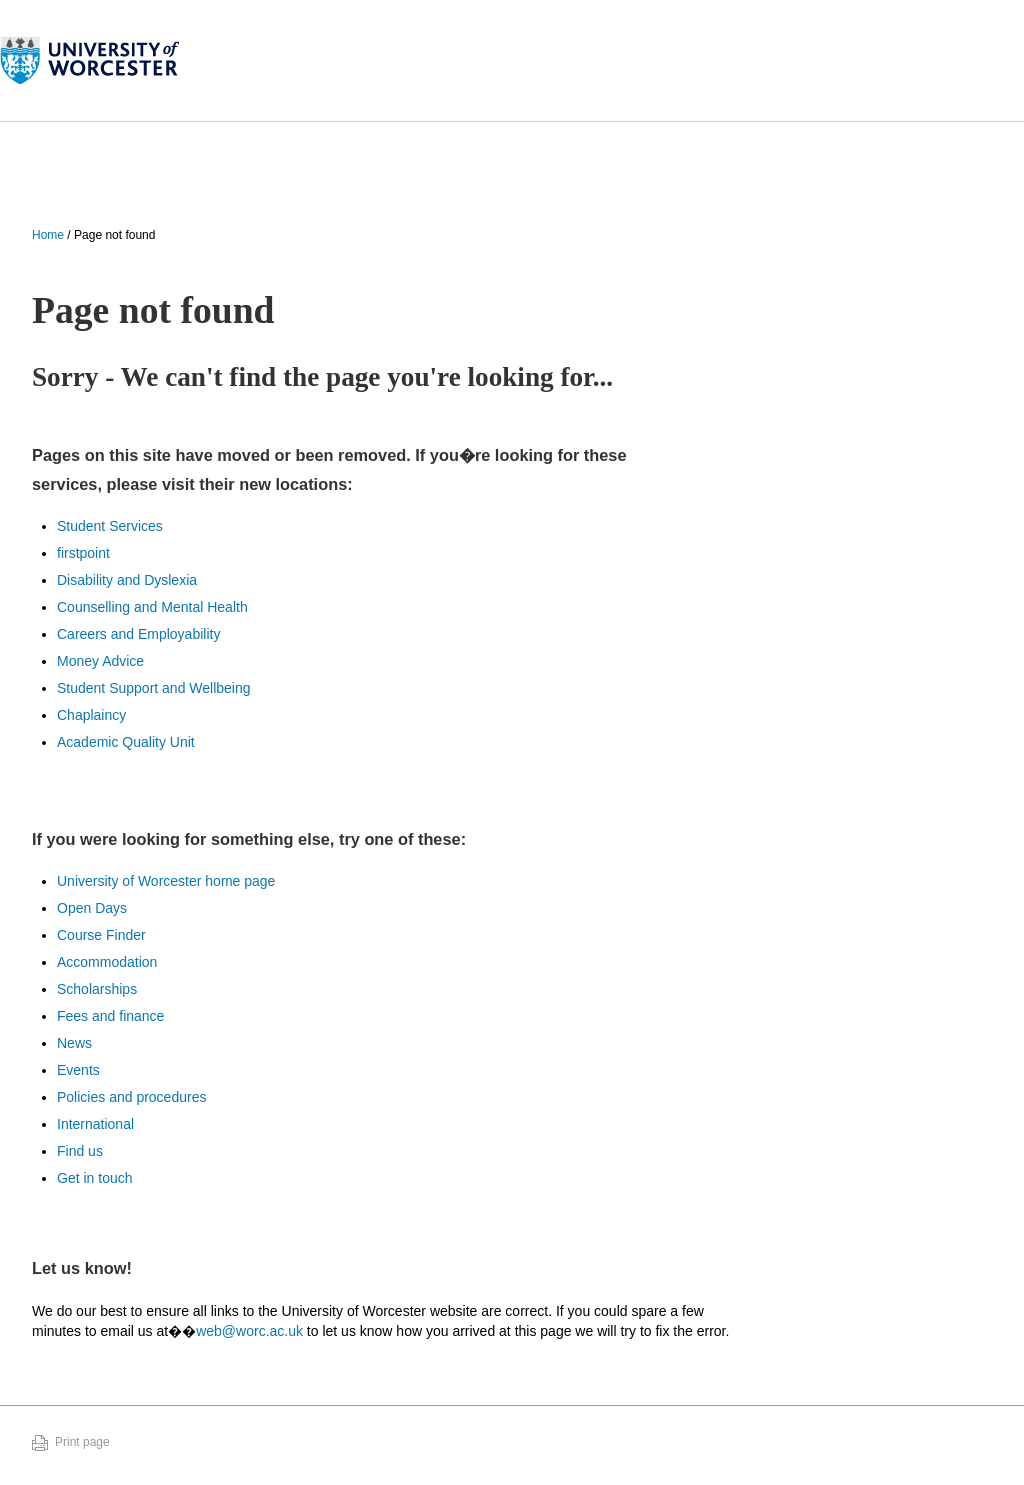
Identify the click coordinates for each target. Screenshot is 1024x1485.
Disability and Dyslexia (127, 580)
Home (48, 235)
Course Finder (101, 935)
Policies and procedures (131, 1097)
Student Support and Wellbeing (154, 688)
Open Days (92, 908)
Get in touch (95, 1178)
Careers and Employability (138, 634)
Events (78, 1070)
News (74, 1043)
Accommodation (107, 962)
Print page (82, 1442)
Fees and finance (110, 1016)
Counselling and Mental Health (152, 607)
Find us (80, 1151)
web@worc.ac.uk (249, 1331)
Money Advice (100, 661)
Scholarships (97, 989)
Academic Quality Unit (126, 742)
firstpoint (83, 553)
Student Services (110, 526)
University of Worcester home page (166, 881)
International (95, 1124)
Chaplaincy (91, 715)
